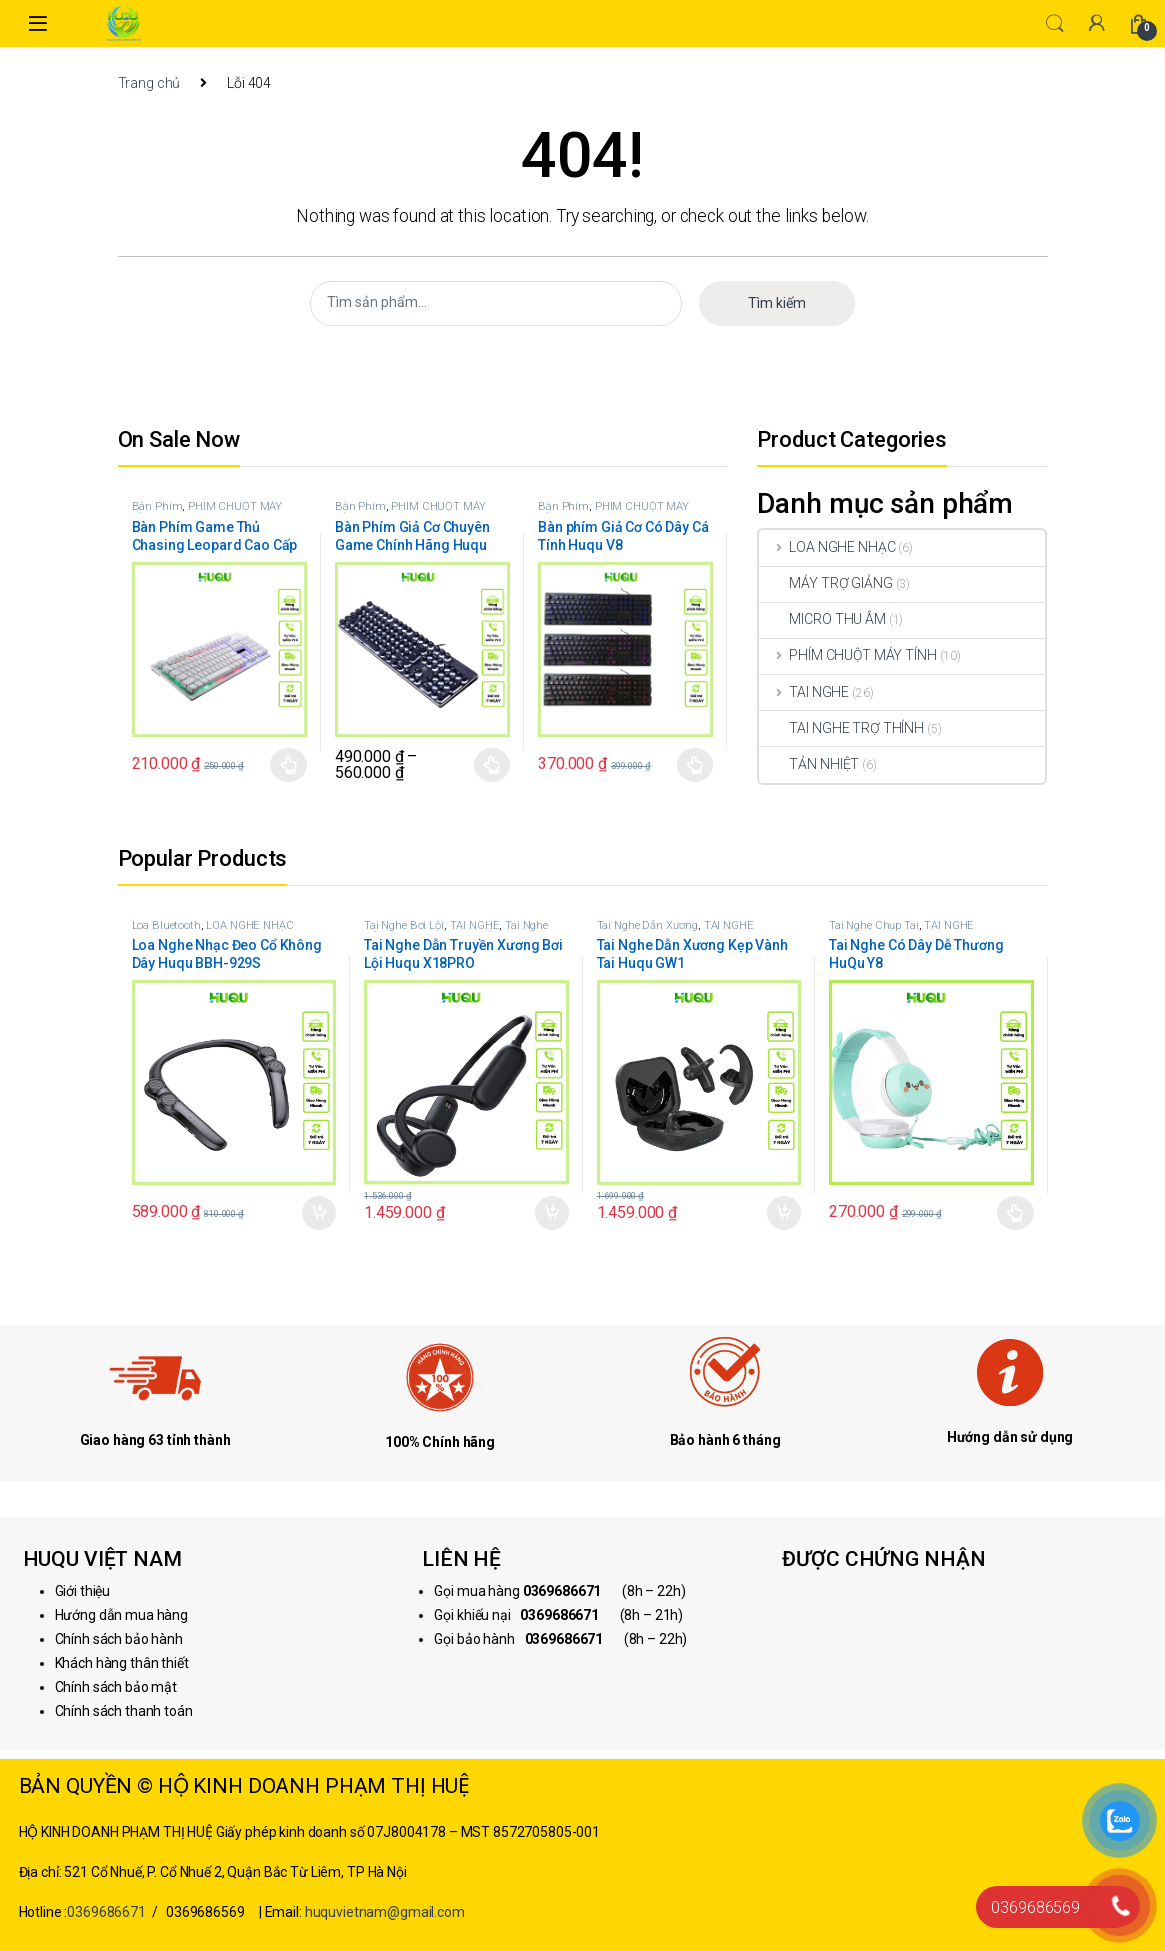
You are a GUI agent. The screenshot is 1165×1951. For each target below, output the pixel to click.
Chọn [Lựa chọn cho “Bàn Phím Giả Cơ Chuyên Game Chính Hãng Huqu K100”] (492, 765)
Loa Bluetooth (166, 925)
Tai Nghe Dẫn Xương (647, 925)
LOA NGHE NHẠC (827, 547)
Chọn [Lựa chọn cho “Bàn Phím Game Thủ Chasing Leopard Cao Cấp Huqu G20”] (288, 765)
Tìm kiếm (777, 303)
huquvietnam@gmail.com (385, 1912)
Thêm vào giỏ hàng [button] (319, 1213)
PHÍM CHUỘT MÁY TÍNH (207, 512)
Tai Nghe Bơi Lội (404, 925)
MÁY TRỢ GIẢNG (825, 583)
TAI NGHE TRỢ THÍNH (841, 728)
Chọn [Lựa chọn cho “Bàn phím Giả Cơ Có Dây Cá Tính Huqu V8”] (695, 765)
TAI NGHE (804, 692)
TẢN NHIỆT (809, 764)
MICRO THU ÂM (822, 619)
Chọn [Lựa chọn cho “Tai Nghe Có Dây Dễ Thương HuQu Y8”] (1015, 1213)
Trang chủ (149, 83)
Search (1055, 24)
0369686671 (106, 1912)
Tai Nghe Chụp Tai (874, 925)
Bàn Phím (157, 506)
